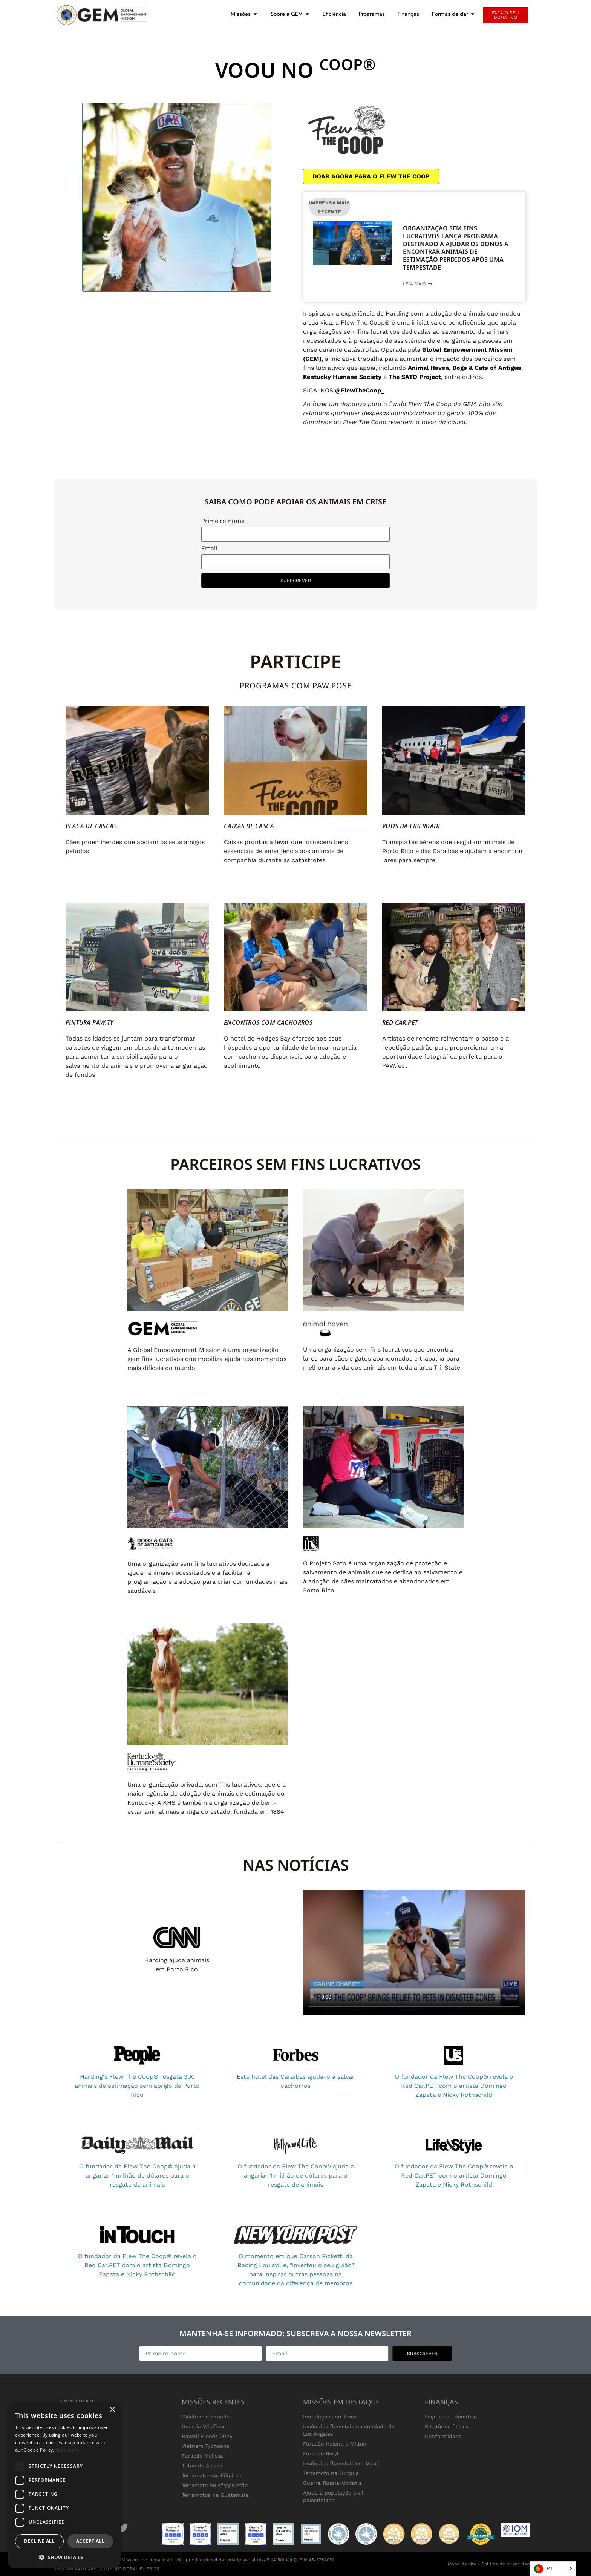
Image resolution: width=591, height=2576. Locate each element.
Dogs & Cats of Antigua (486, 367)
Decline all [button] (39, 2541)
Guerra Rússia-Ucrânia (332, 2483)
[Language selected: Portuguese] (553, 2568)
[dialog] (64, 2485)
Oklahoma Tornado (206, 2417)
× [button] (112, 2410)
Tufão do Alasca (202, 2466)
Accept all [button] (90, 2541)
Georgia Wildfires (203, 2426)
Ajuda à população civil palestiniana (333, 2496)
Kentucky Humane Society (342, 376)
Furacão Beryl (320, 2453)
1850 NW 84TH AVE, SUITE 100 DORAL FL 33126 (106, 2568)
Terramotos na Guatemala (215, 2495)
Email (209, 549)
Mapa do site (462, 2564)
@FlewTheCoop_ (359, 390)
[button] (64, 2557)
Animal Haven (428, 367)
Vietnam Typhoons (205, 2446)
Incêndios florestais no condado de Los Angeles (349, 2430)
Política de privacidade (507, 2564)
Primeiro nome (223, 521)
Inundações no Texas (330, 2417)
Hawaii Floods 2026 (207, 2436)
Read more (67, 2450)
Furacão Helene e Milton (334, 2444)
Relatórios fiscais (447, 2426)
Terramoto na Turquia (331, 2473)
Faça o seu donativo (451, 2417)
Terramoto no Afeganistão (215, 2485)
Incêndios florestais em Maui (340, 2463)
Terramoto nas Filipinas (212, 2475)
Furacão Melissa (202, 2456)
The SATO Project (415, 376)
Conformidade (443, 2436)
